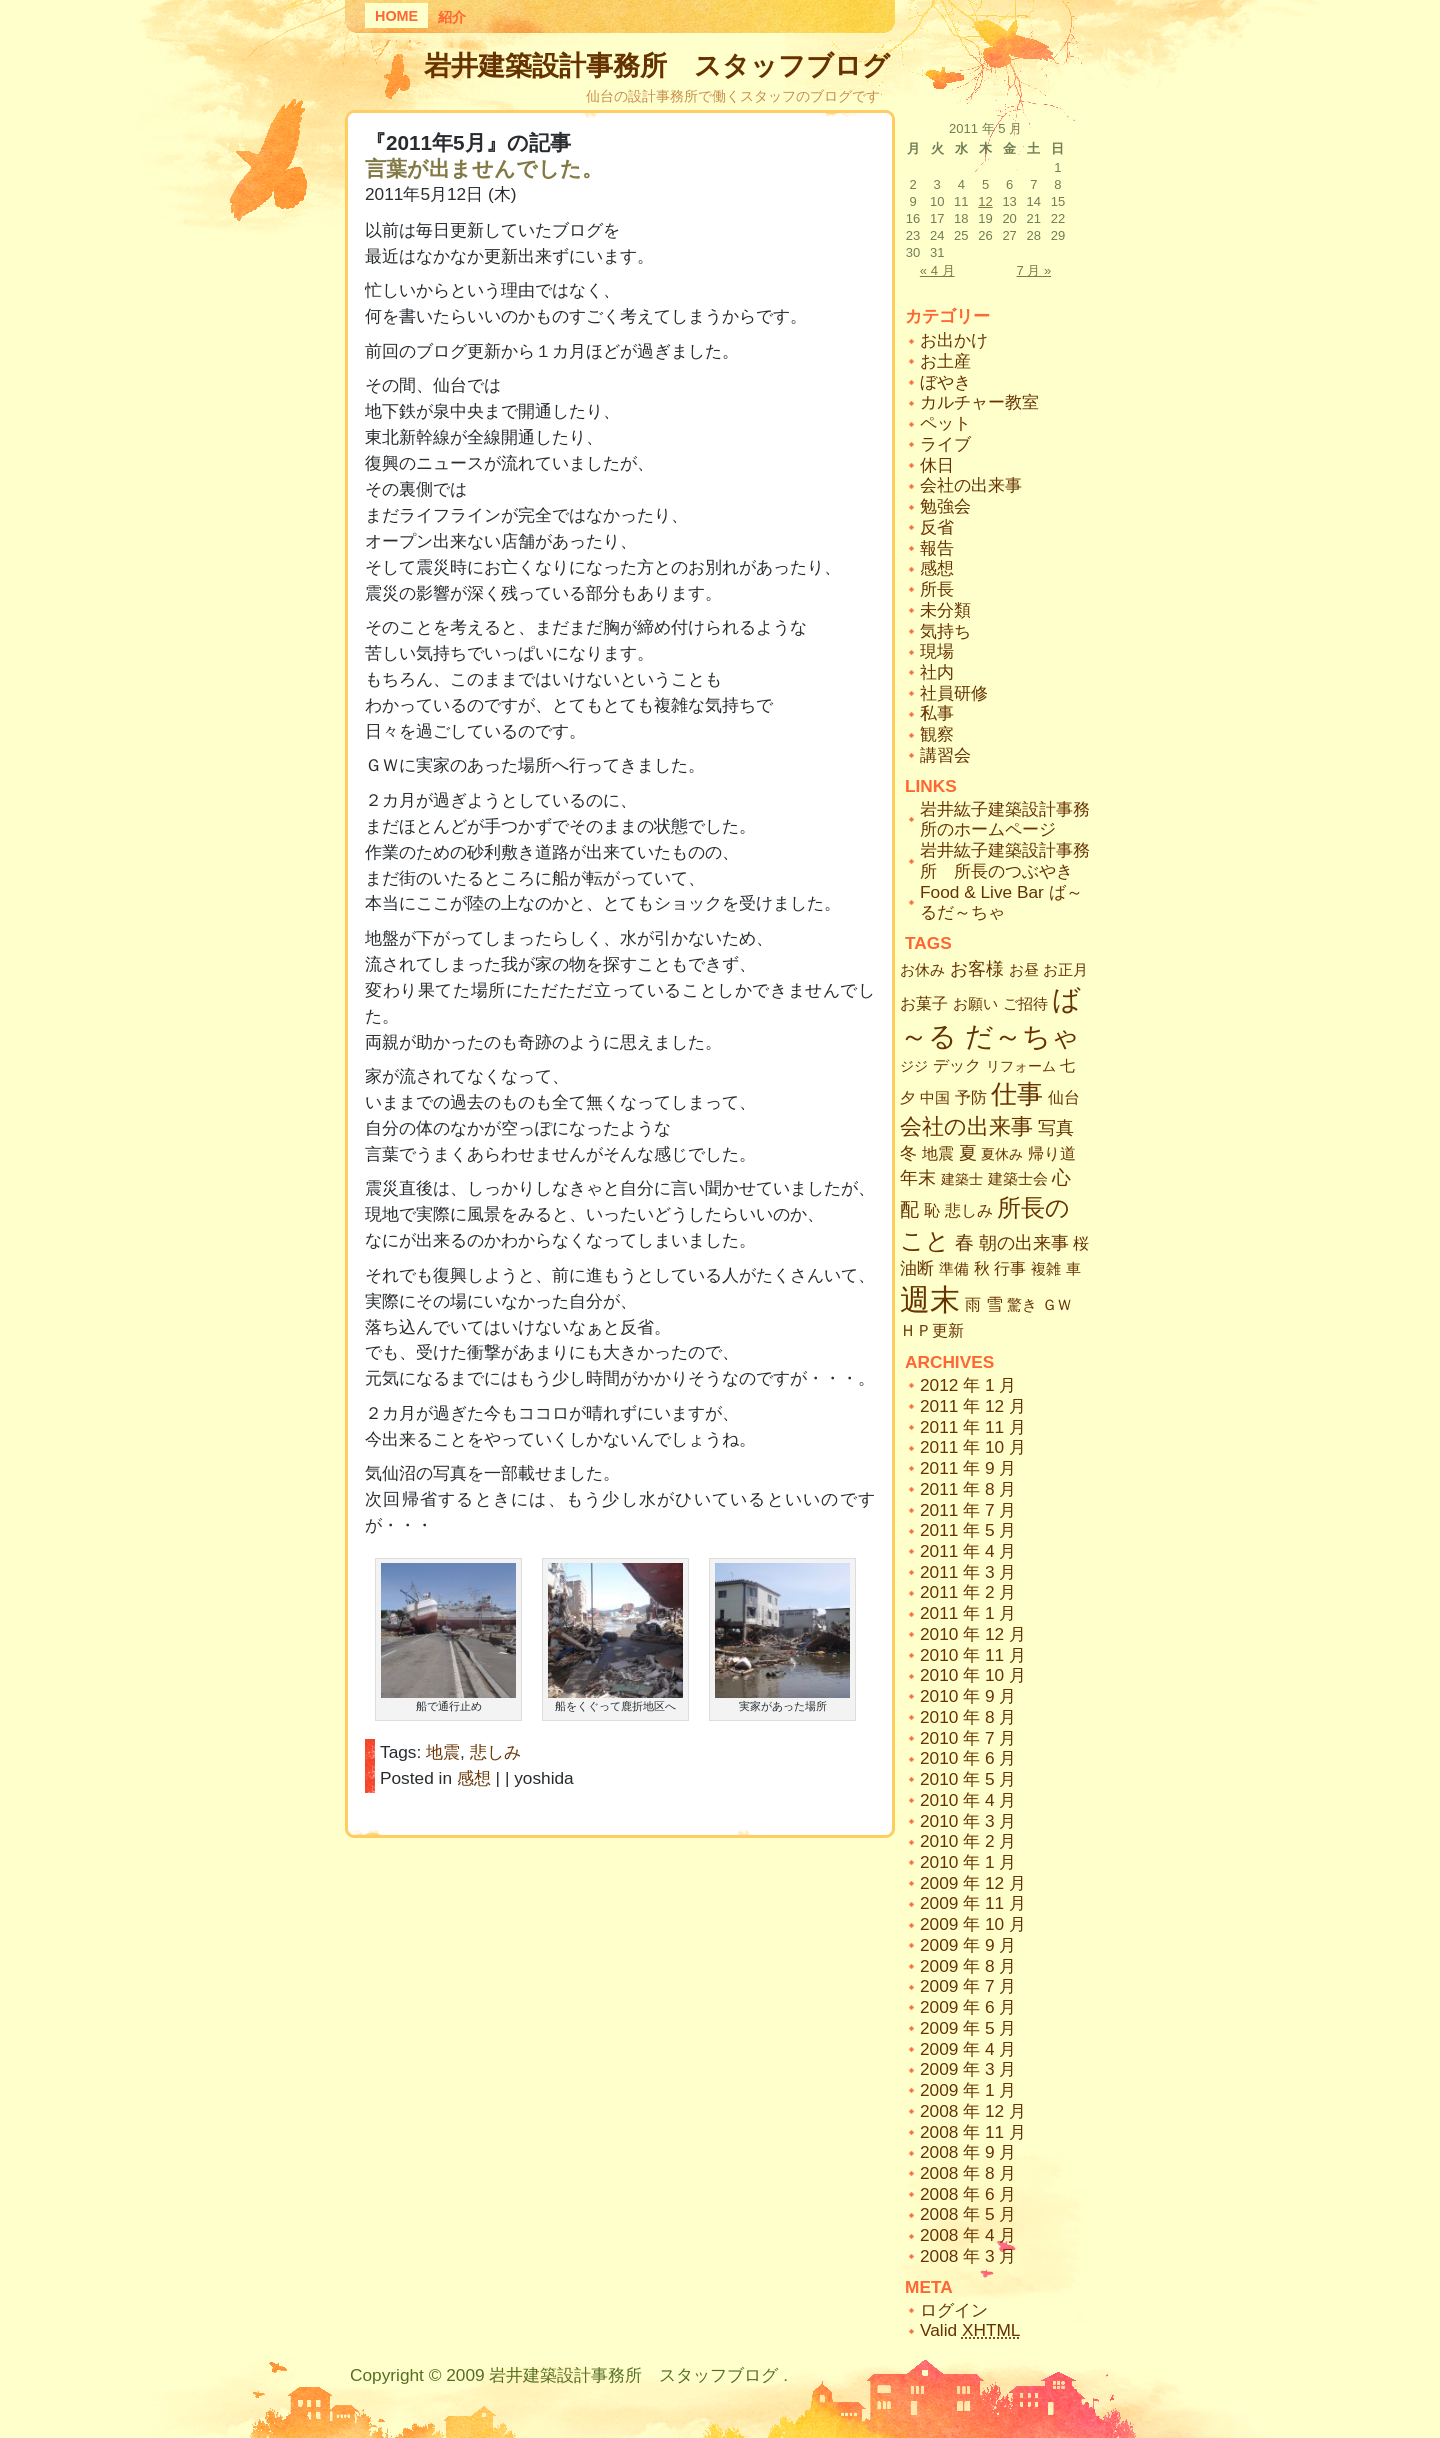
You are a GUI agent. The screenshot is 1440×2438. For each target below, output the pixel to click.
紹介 (452, 17)
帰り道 (1052, 1153)
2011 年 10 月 (973, 1447)
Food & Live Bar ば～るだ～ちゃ (1001, 902)
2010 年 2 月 (968, 1841)
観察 (937, 734)
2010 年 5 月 (968, 1779)
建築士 (962, 1179)
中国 (935, 1097)
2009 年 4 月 (968, 2049)
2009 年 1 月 (968, 2090)
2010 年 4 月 (968, 1800)
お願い (975, 1003)
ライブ (945, 444)
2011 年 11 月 (973, 1427)
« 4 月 (937, 270)
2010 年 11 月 (973, 1655)
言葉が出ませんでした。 (484, 168)
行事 (1010, 1268)
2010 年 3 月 (968, 1821)
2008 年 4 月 (968, 2235)
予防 (971, 1097)
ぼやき (945, 382)
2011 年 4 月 (968, 1551)
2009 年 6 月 (968, 2007)
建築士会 (1018, 1179)
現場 (937, 651)
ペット (945, 423)
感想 (474, 1778)
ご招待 (1025, 1003)
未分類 (945, 610)
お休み (922, 969)
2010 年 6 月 (968, 1758)
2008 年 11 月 (973, 2132)
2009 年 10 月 (973, 1924)
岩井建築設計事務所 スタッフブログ (657, 65)
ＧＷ (1057, 1304)
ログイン (954, 2310)
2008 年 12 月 (973, 2111)
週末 (930, 1299)
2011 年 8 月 (968, 1489)
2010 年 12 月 (973, 1634)
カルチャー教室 (979, 402)
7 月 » (1033, 270)
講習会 (945, 755)
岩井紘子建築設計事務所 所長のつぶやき (1005, 860)
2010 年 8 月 (968, 1717)
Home (396, 16)
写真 (1056, 1128)
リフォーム (1021, 1066)
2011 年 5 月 (968, 1530)
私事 (937, 713)
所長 (937, 589)
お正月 (1065, 970)
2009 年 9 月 (968, 1945)
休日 (937, 465)
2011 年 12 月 (973, 1406)
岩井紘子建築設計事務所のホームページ (1005, 819)
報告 (937, 548)
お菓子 (924, 1003)
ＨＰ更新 (932, 1330)
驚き (1022, 1304)
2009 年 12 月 (973, 1883)
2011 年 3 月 (968, 1572)
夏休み (1002, 1154)
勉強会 (945, 506)
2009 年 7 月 (968, 1986)
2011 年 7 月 (968, 1510)
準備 (954, 1268)
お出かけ (954, 340)
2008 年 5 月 (968, 2214)
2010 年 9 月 (968, 1696)
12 (985, 201)
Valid (970, 2330)
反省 (937, 527)
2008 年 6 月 (968, 2194)
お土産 (945, 361)
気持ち (945, 631)
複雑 (1046, 1269)
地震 (443, 1752)
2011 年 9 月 (968, 1468)
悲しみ (495, 1752)
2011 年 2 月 (968, 1592)
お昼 (1024, 969)
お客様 (977, 968)
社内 (937, 672)
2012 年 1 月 (968, 1385)
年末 (918, 1178)
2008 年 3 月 (968, 2256)
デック (957, 1065)
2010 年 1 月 (968, 1862)
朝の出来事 (1024, 1243)
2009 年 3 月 (968, 2069)
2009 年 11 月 (973, 1903)
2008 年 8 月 (968, 2173)
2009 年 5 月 (968, 2028)
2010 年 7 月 (968, 1738)
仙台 (1064, 1097)
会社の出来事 (971, 485)
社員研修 (954, 693)
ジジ (914, 1066)
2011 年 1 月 (968, 1613)
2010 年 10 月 (973, 1675)
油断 (917, 1268)
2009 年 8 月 (968, 1966)
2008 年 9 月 (968, 2152)
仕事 (1017, 1094)
